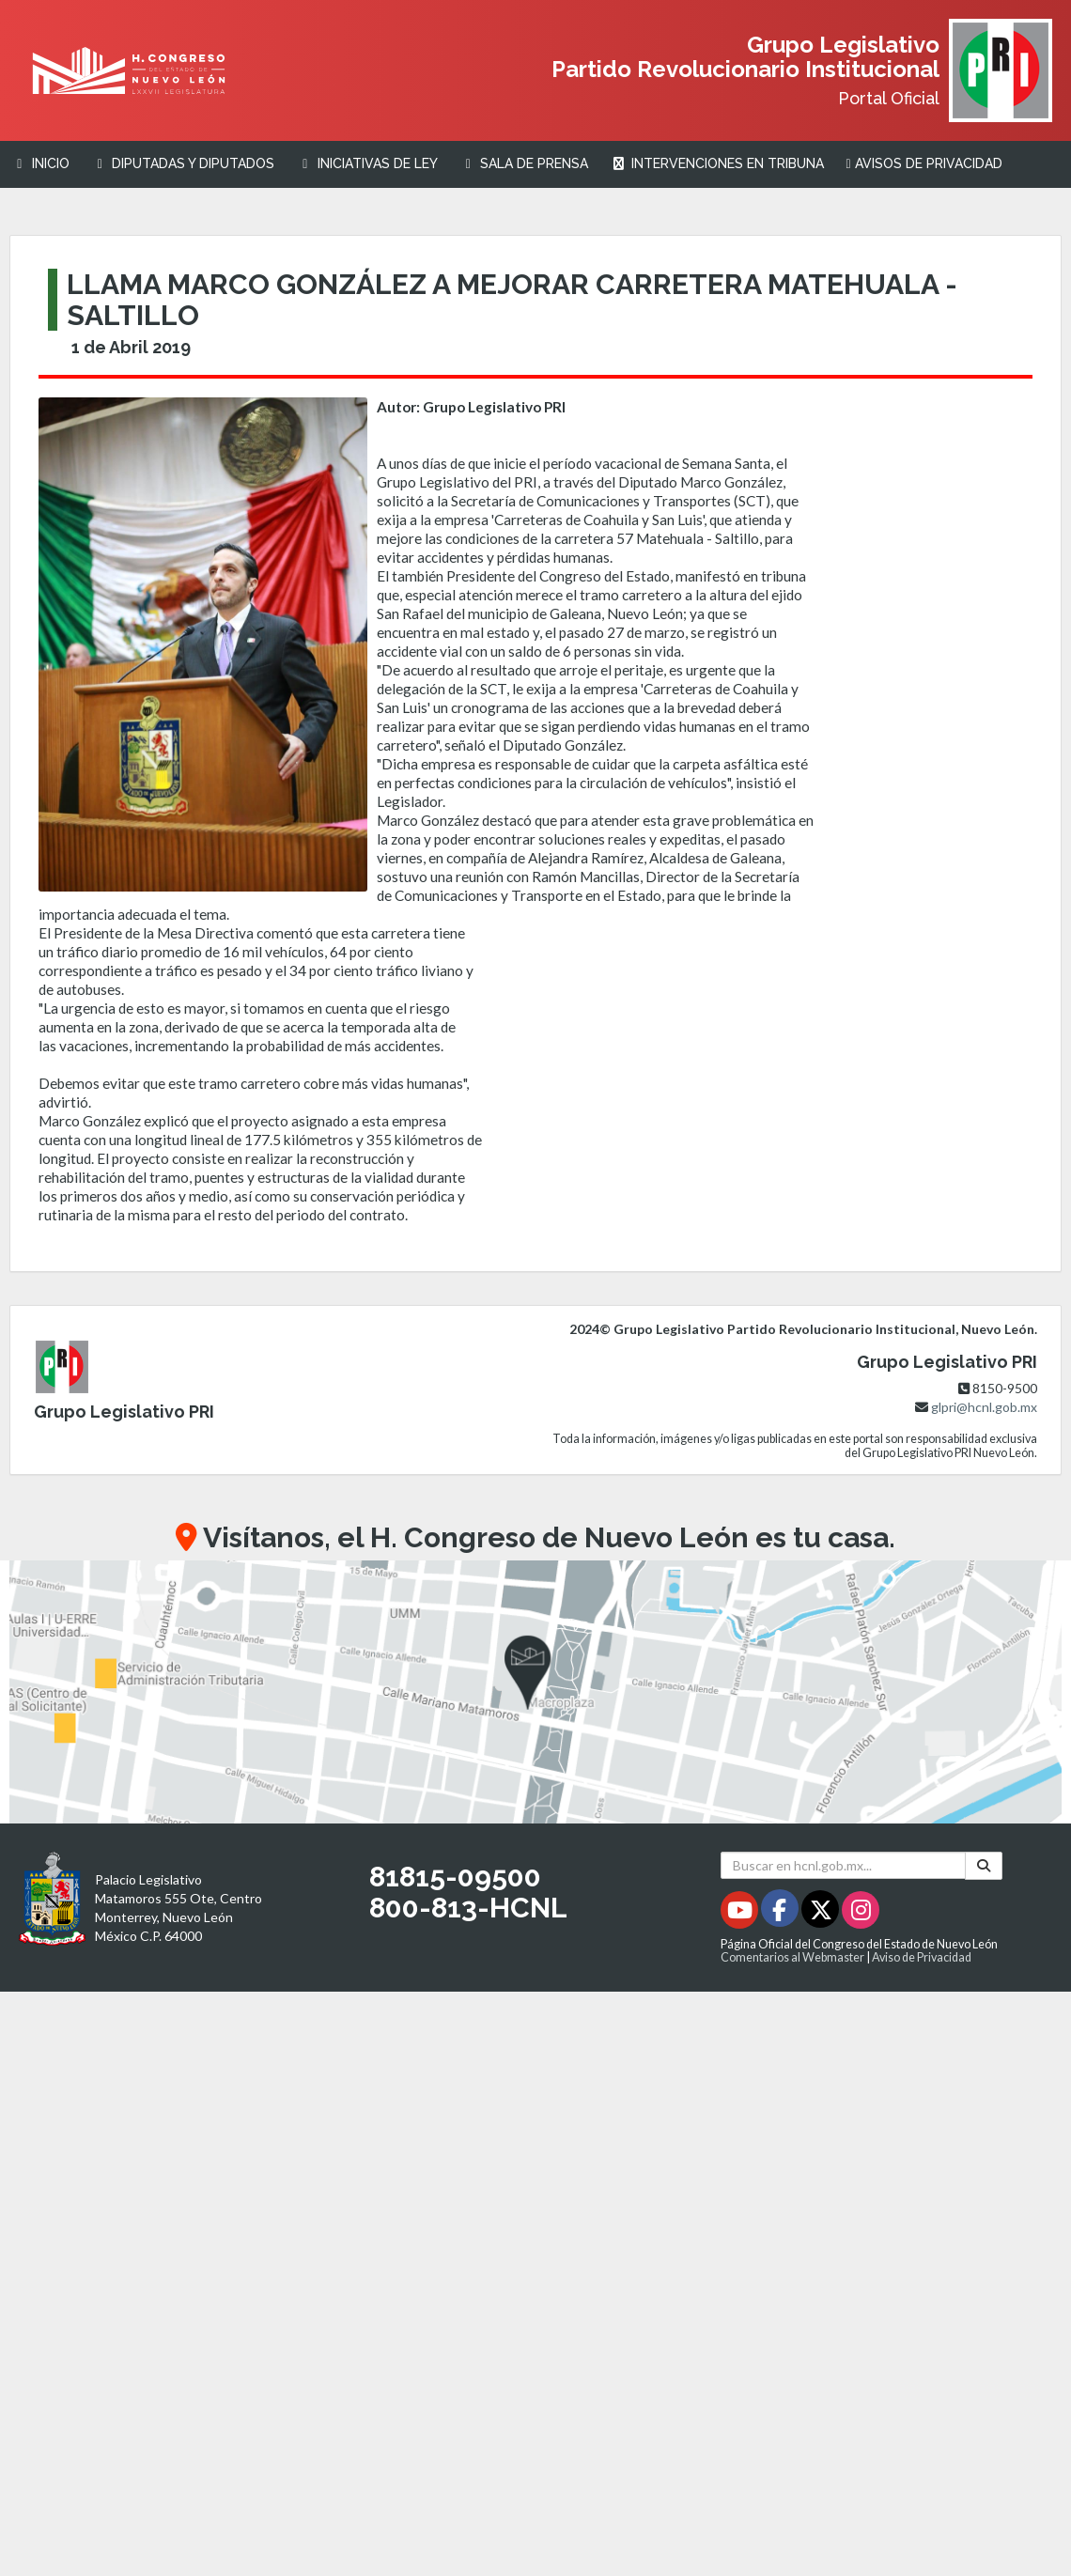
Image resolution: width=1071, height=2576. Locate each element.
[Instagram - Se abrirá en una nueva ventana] (860, 1913)
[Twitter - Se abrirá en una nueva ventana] (821, 1913)
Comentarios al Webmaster (792, 1957)
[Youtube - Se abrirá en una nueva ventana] (741, 1913)
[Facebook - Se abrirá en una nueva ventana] (781, 1913)
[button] (535, 1691)
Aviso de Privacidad (921, 1957)
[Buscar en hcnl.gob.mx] (843, 1865)
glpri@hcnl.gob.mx (984, 1407)
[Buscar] (983, 1866)
